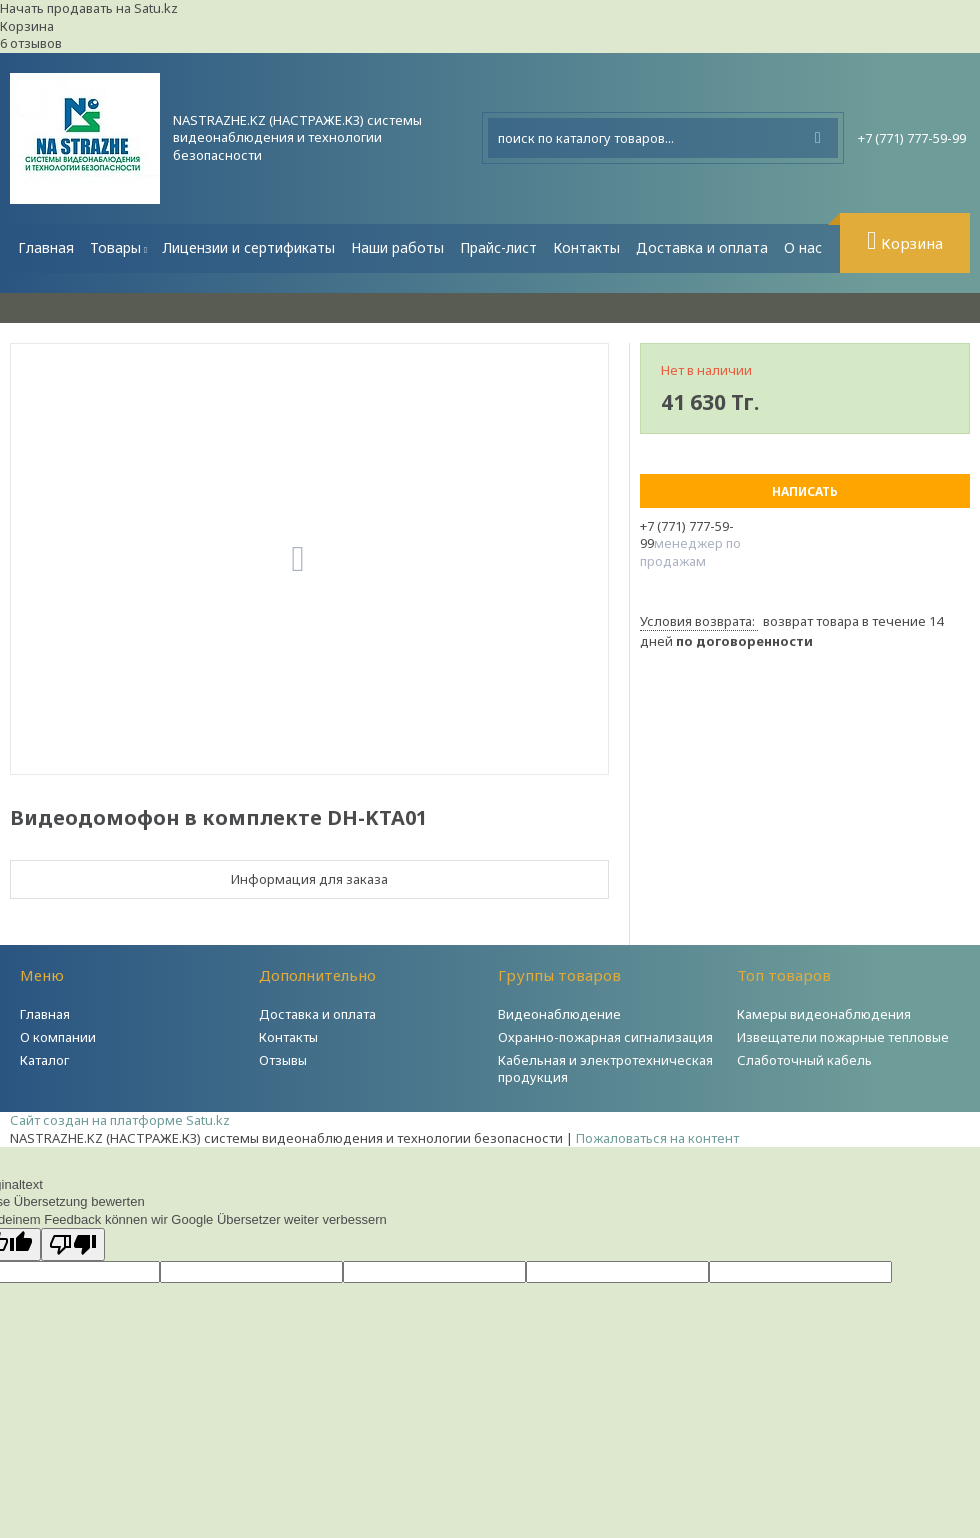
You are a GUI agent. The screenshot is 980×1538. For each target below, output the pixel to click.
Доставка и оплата (702, 247)
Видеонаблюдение (559, 1014)
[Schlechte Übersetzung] (73, 1244)
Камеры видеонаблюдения (824, 1014)
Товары (115, 247)
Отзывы (283, 1060)
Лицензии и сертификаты (249, 247)
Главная (46, 247)
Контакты (586, 247)
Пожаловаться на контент (657, 1138)
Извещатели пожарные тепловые (843, 1037)
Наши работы (397, 247)
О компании (58, 1037)
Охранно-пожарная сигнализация (605, 1037)
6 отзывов (31, 43)
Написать (805, 491)
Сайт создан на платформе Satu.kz (120, 1120)
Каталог (44, 1060)
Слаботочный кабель (804, 1060)
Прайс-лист (498, 247)
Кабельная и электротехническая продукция (605, 1068)
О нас (803, 247)
